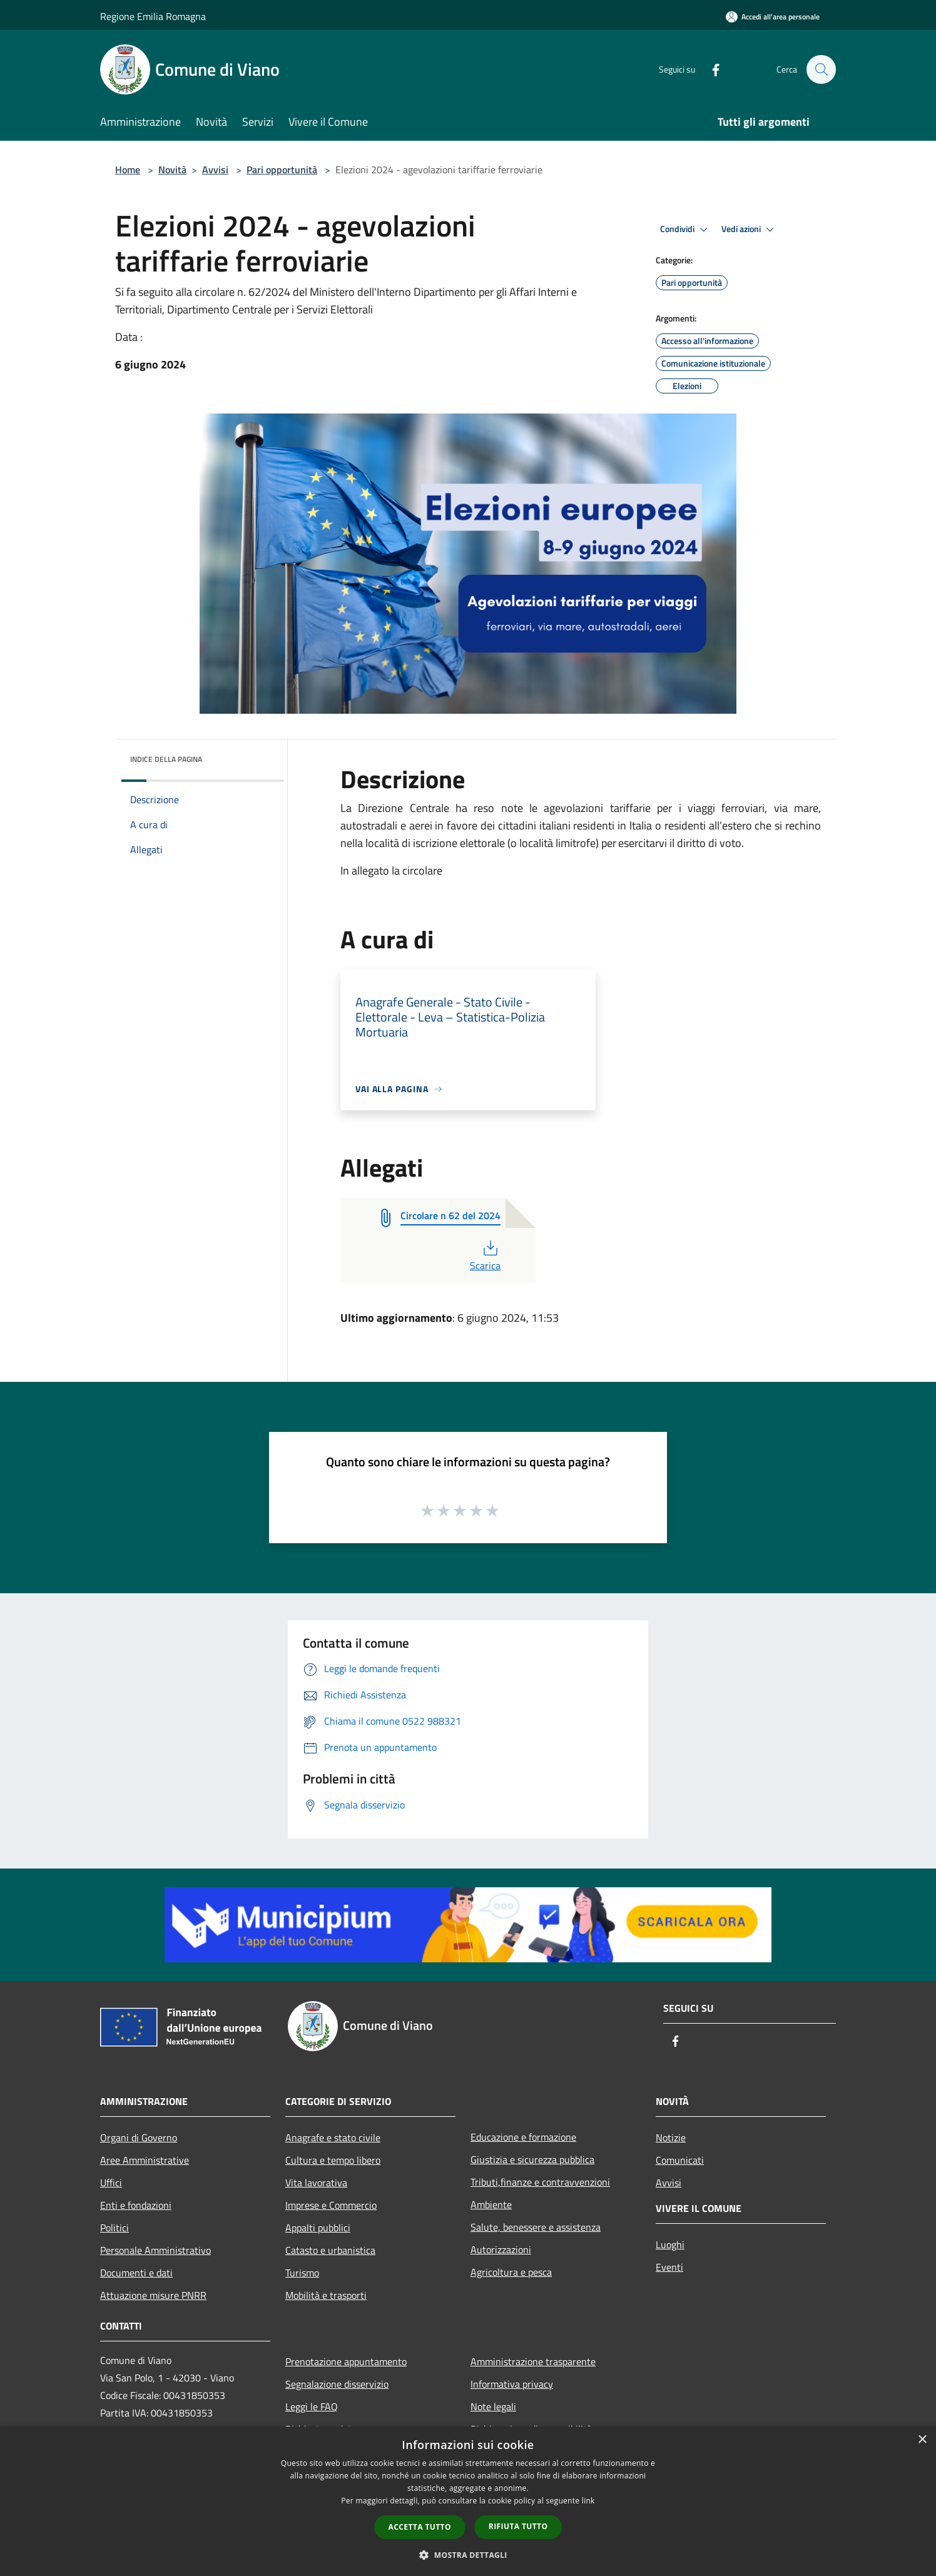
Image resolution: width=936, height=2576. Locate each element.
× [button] (922, 2440)
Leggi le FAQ (311, 2406)
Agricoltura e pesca (511, 2271)
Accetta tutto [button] (420, 2527)
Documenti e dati (136, 2272)
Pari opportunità (282, 169)
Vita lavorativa (316, 2182)
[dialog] (468, 2501)
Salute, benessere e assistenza (536, 2226)
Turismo (302, 2272)
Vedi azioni (749, 229)
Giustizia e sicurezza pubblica (532, 2159)
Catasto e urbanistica (330, 2250)
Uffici (111, 2182)
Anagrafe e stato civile (332, 2137)
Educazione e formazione (523, 2136)
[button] (468, 2554)
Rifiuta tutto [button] (518, 2526)
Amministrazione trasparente (533, 2361)
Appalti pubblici (317, 2227)
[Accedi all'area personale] (773, 16)
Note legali (493, 2406)
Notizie (671, 2137)
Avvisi (215, 169)
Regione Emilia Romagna (153, 16)
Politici (114, 2227)
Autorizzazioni (501, 2249)
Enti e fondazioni (135, 2205)
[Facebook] (709, 69)
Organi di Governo (138, 2137)
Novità (172, 169)
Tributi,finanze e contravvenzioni (540, 2181)
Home (127, 169)
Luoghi (670, 2244)
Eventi (669, 2266)
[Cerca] (821, 69)
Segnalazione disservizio (337, 2383)
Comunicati (680, 2160)
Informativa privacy (512, 2383)
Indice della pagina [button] (166, 759)
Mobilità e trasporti (326, 2295)
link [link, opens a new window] (588, 2500)
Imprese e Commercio (331, 2205)
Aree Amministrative (144, 2160)
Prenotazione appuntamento (346, 2361)
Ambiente (491, 2204)
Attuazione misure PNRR (153, 2295)
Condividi (685, 229)
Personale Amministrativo (155, 2250)
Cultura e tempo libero (332, 2160)
